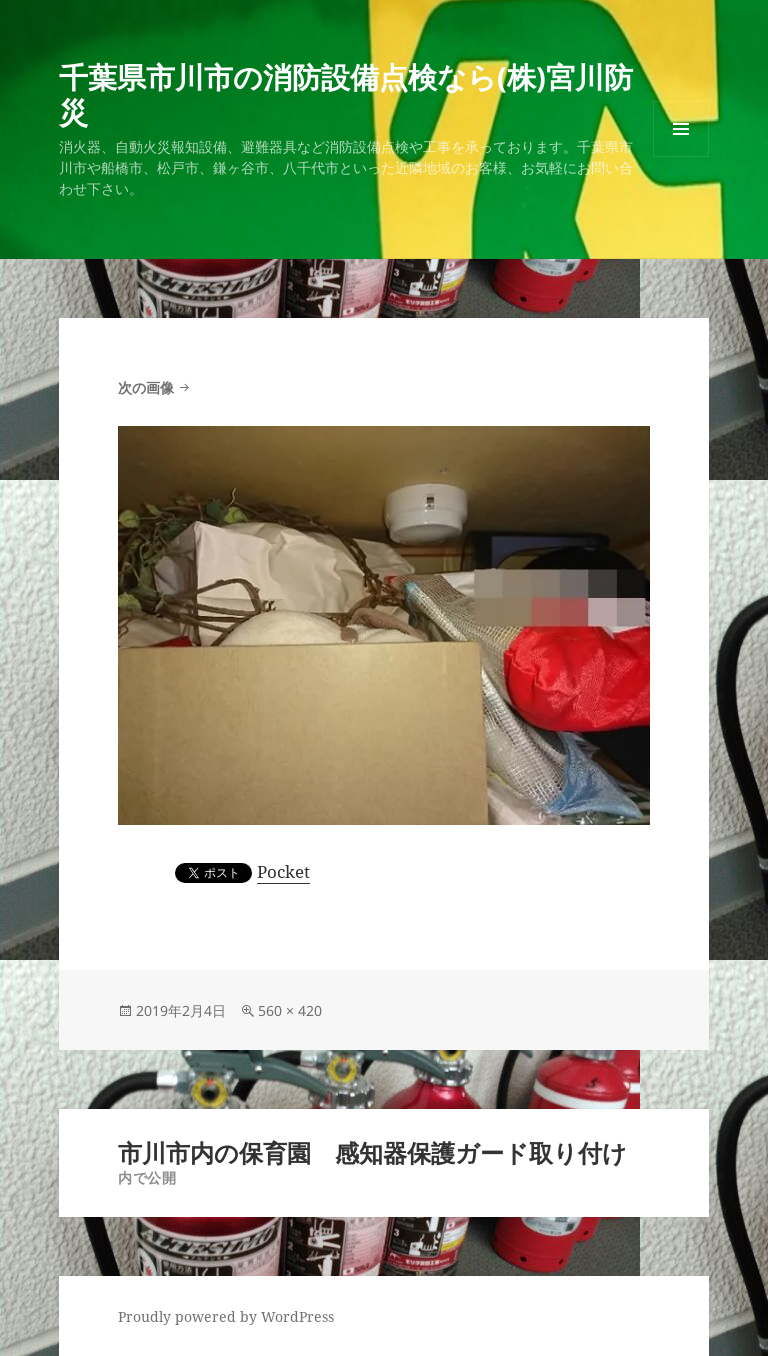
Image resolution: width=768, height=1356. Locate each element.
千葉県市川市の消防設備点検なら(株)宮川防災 (346, 94)
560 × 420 (290, 1010)
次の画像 (146, 387)
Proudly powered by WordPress (226, 1316)
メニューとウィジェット (681, 156)
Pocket (283, 871)
